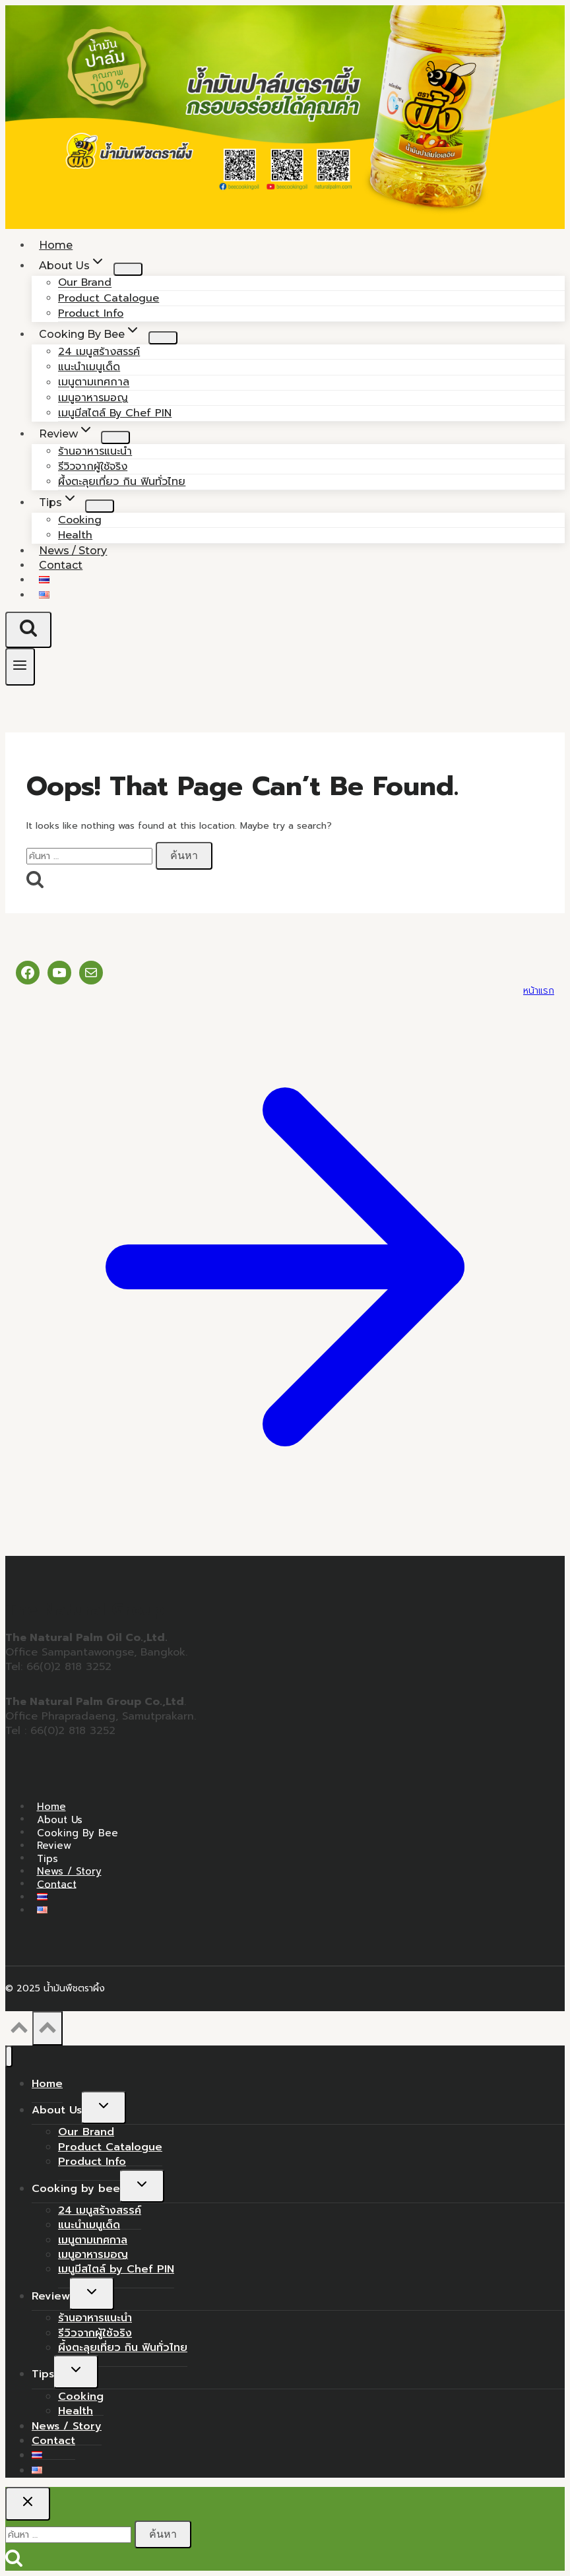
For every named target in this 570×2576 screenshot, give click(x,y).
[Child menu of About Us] (127, 269)
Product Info (92, 2162)
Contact (60, 565)
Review (54, 1845)
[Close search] (27, 2503)
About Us (59, 1819)
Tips (47, 1858)
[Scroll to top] (18, 2031)
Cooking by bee (77, 1832)
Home (51, 1806)
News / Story (69, 1871)
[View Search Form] (28, 629)
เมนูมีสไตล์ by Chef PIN (115, 413)
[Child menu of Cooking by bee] (162, 337)
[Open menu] (20, 667)
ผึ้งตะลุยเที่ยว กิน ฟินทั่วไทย (121, 482)
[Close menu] (9, 2056)
